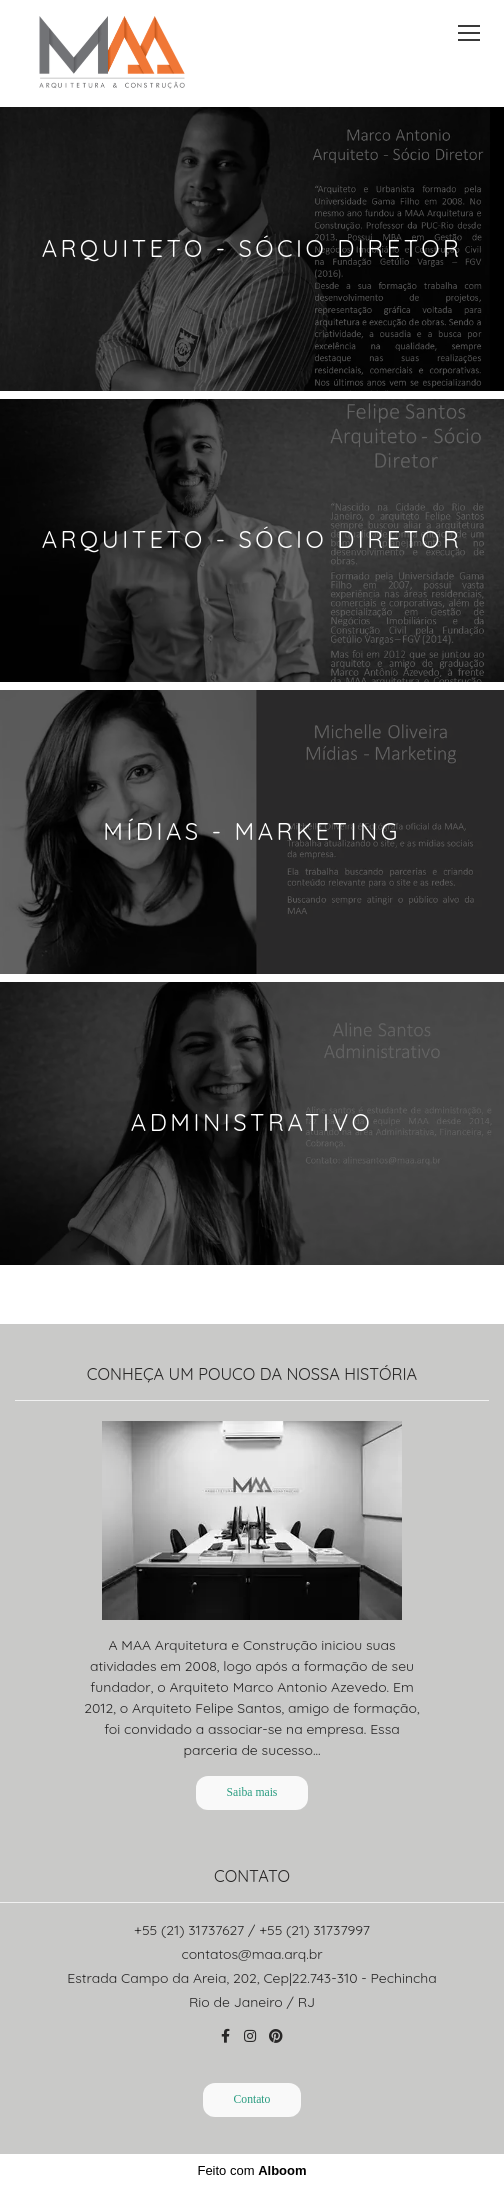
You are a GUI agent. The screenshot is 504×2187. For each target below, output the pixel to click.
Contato (252, 2099)
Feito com (251, 2170)
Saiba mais (252, 1792)
